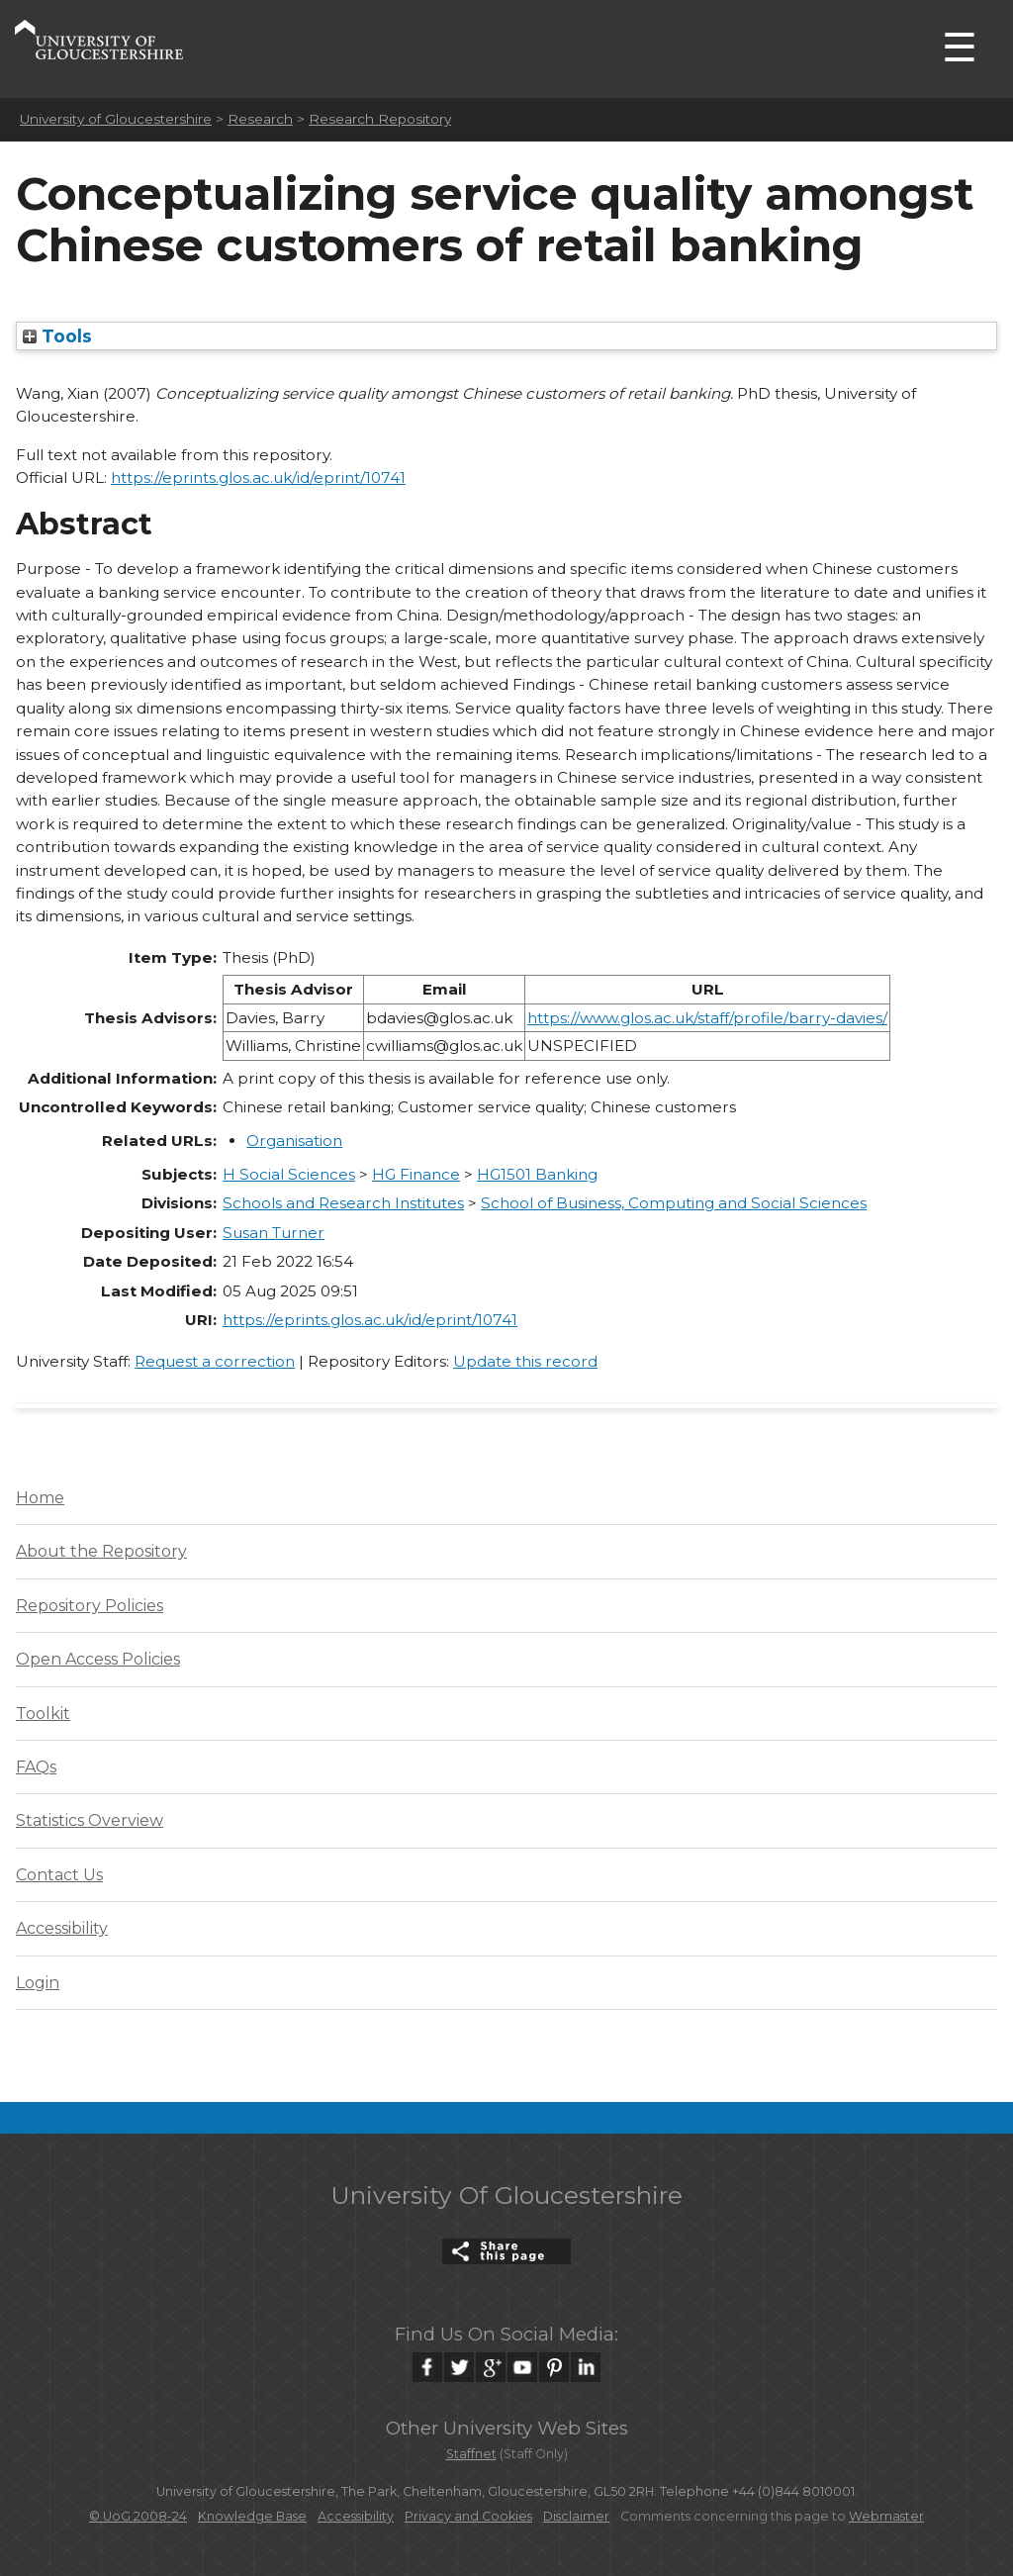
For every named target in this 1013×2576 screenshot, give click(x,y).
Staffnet (471, 2453)
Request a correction (215, 1361)
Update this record (525, 1361)
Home (40, 1497)
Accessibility (62, 1928)
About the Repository (101, 1551)
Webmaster (886, 2516)
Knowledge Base (252, 2516)
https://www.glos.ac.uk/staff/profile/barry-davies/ (707, 1017)
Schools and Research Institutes (343, 1202)
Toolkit (43, 1713)
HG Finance (416, 1174)
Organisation (294, 1140)
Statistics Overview (89, 1820)
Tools (57, 336)
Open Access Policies (98, 1659)
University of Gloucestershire (116, 119)
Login (37, 1982)
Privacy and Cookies (468, 2516)
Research (260, 119)
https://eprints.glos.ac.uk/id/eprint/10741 (258, 477)
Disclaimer (576, 2516)
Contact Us (59, 1874)
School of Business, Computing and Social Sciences (674, 1202)
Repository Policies (89, 1605)
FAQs (36, 1767)
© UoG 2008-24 (138, 2516)
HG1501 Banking (537, 1174)
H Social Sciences (289, 1174)
